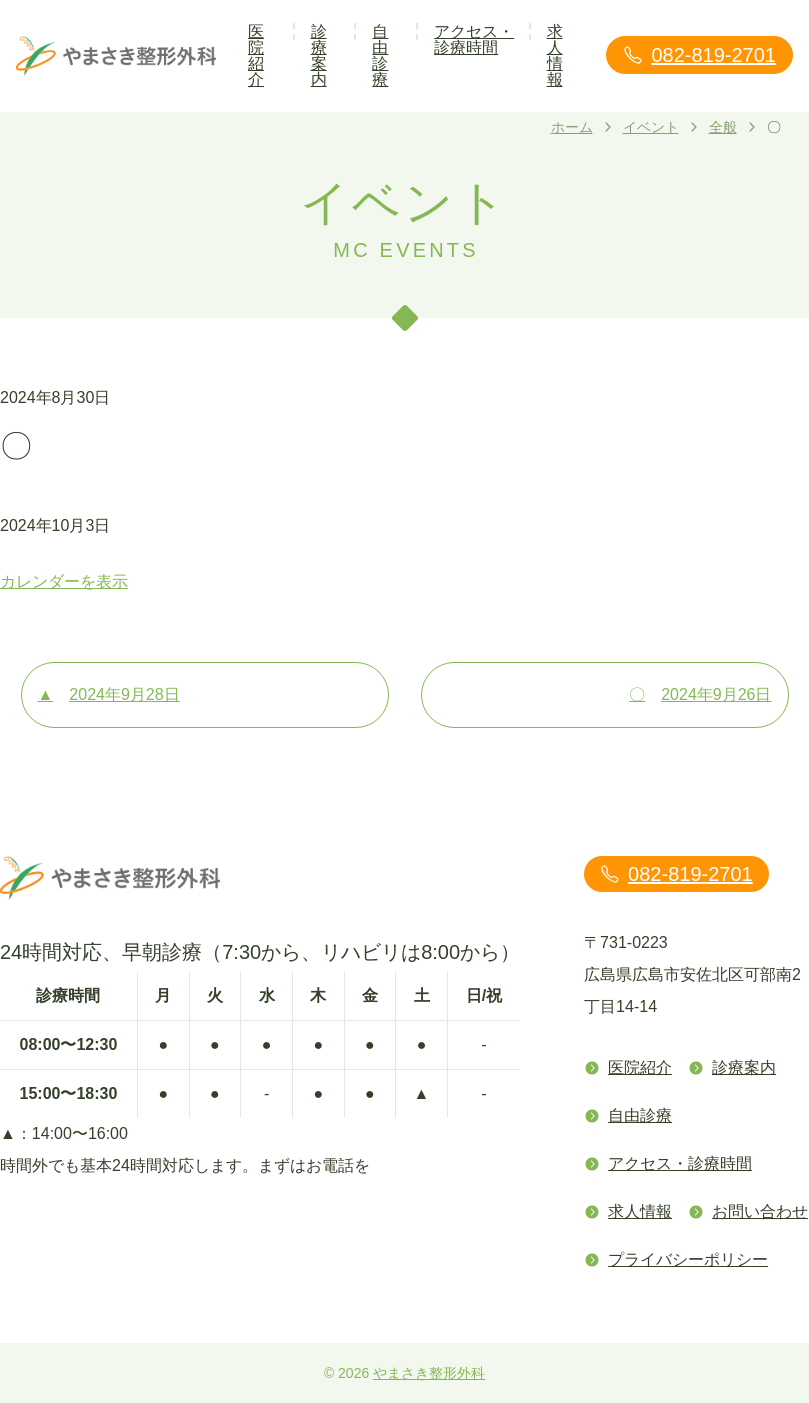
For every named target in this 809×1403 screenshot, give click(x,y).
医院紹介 (256, 55)
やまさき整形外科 (429, 1373)
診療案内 (319, 55)
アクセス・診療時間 (474, 39)
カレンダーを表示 (64, 581)
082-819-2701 (699, 55)
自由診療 (380, 55)
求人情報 (555, 55)
